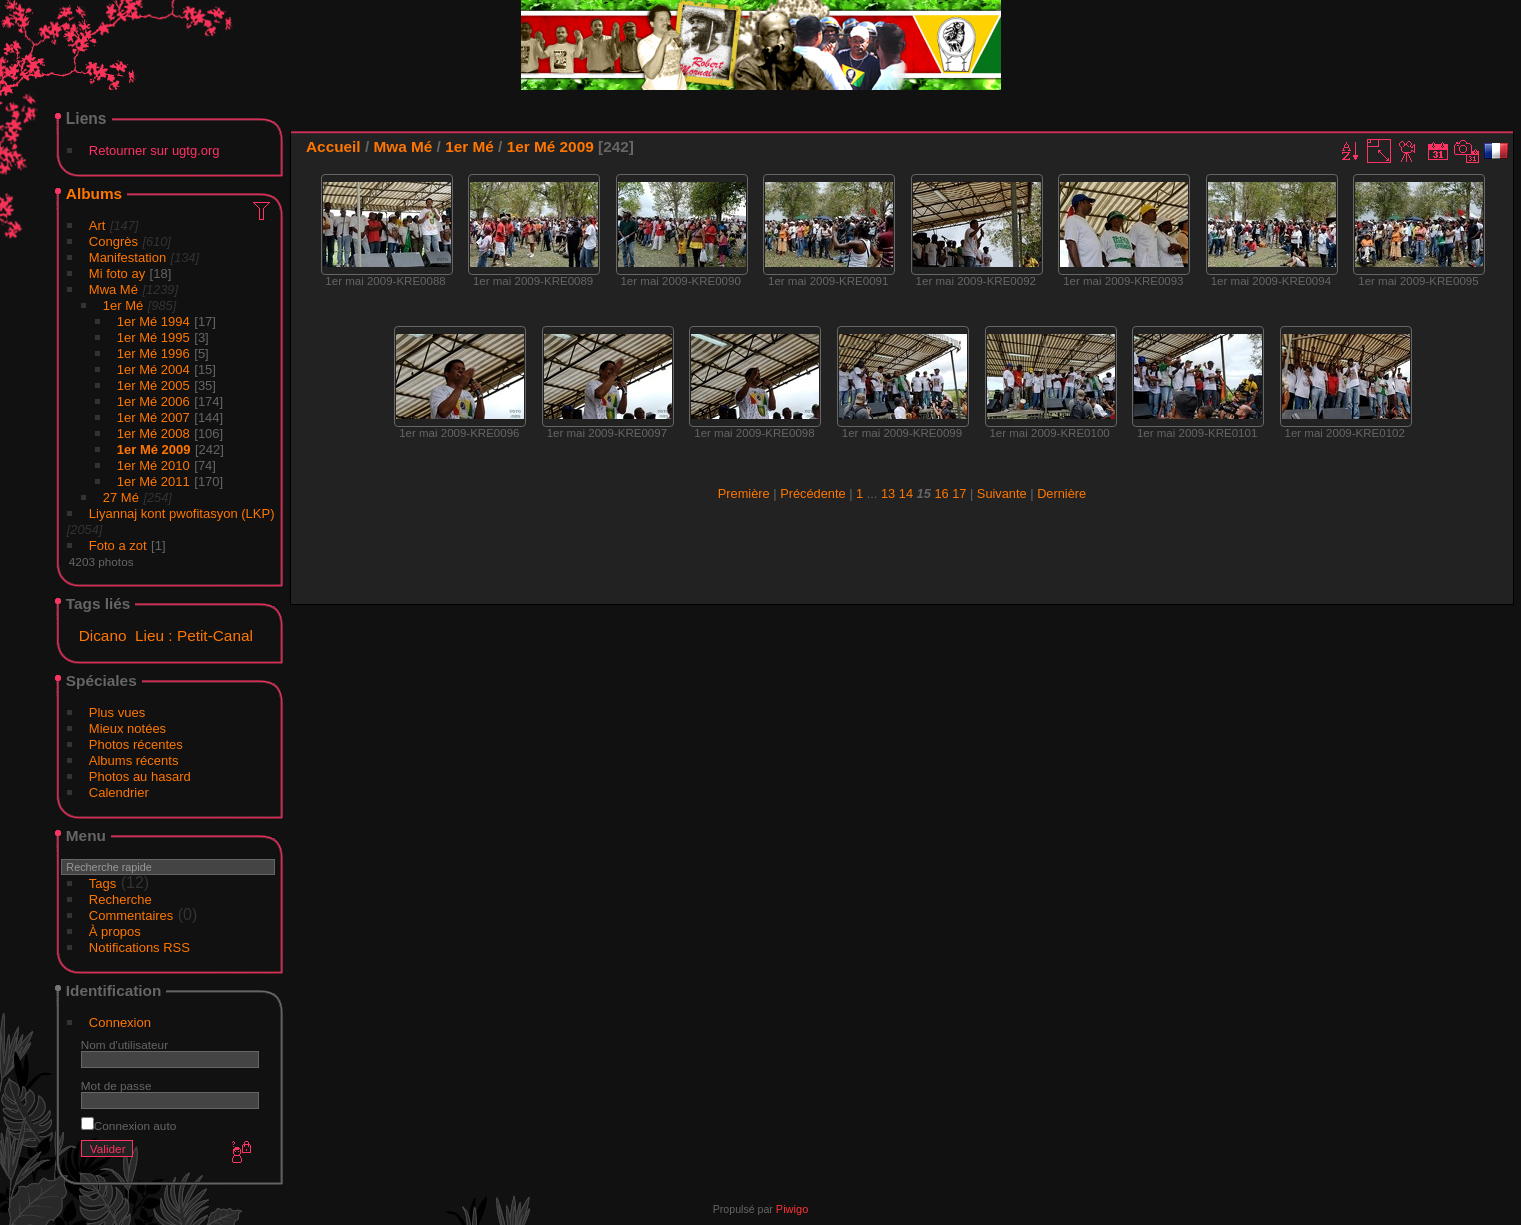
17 (959, 493)
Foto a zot (118, 545)
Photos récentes (136, 744)
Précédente (812, 493)
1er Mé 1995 (153, 337)
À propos (115, 931)
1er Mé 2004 (153, 369)
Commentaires (131, 915)
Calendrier (119, 792)
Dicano (103, 635)
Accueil (333, 146)
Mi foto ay (117, 273)
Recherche (120, 899)
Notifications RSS (139, 947)
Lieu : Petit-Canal (194, 635)
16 (941, 493)
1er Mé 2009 (154, 449)
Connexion (120, 1022)
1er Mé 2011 (153, 481)
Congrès (113, 241)
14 (906, 493)
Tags (102, 883)
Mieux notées (127, 728)
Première (744, 493)
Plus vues (117, 712)
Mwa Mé (113, 289)
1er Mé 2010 (153, 465)
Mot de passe (116, 1085)
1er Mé (123, 305)
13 (888, 493)
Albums (94, 193)
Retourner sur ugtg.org (154, 150)
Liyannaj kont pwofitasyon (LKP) (182, 513)
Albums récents (134, 760)
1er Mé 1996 (153, 353)
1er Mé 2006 (153, 401)
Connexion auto (128, 1125)
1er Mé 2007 (153, 417)
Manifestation (127, 257)
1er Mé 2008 (153, 433)
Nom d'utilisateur (124, 1044)
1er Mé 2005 (153, 385)
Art (97, 225)
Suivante (1002, 493)
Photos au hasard (140, 776)
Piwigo (792, 1209)
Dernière (1061, 493)
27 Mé (121, 497)
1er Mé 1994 (153, 321)
